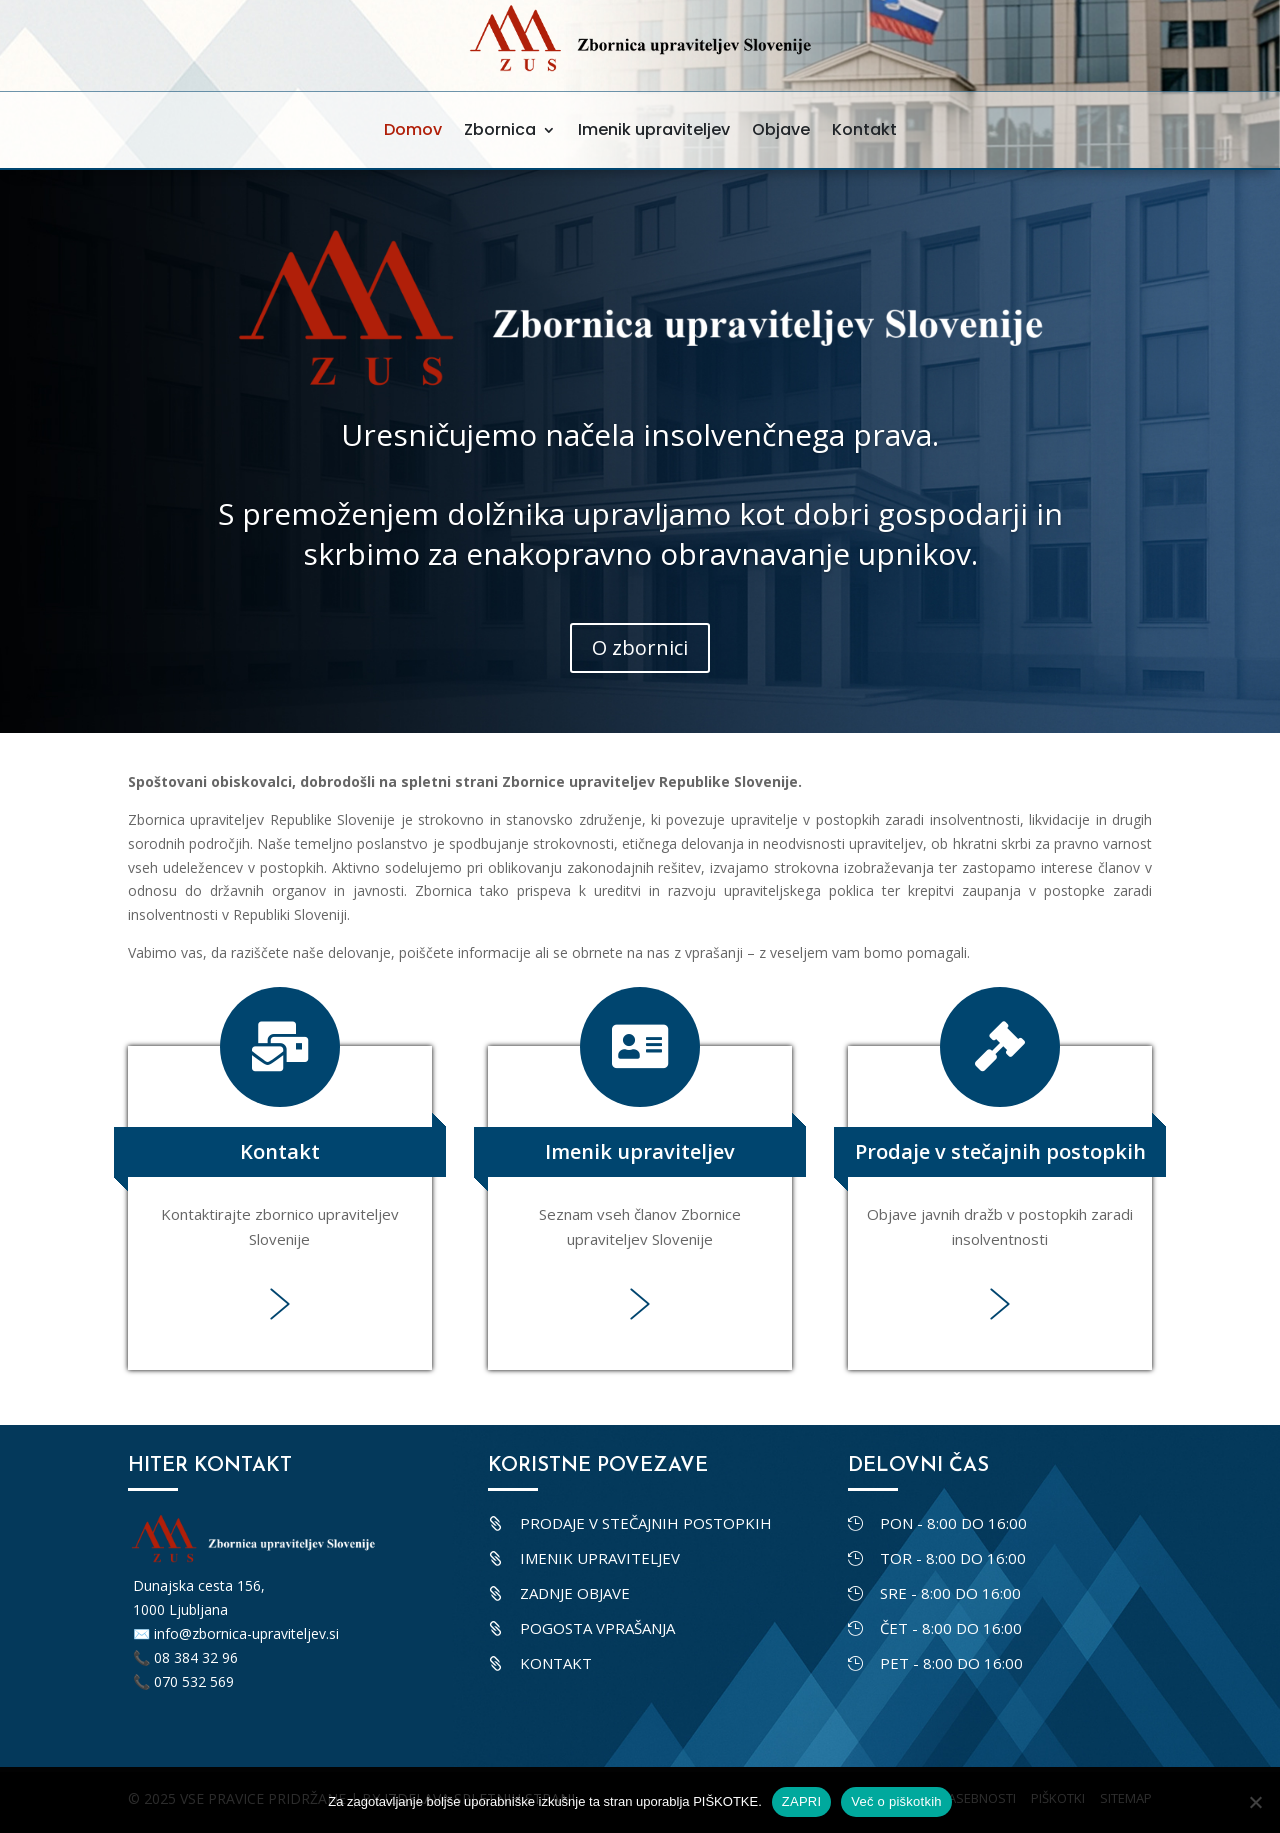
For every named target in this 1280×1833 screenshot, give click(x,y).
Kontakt (864, 129)
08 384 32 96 (196, 1657)
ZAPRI (802, 1801)
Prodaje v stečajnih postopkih (1000, 1151)
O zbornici (640, 647)
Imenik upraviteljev (654, 129)
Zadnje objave (575, 1593)
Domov (413, 129)
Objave (781, 129)
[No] (1255, 1802)
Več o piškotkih (896, 1801)
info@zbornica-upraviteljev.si (246, 1633)
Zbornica (500, 129)
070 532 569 (194, 1681)
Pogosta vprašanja (597, 1628)
